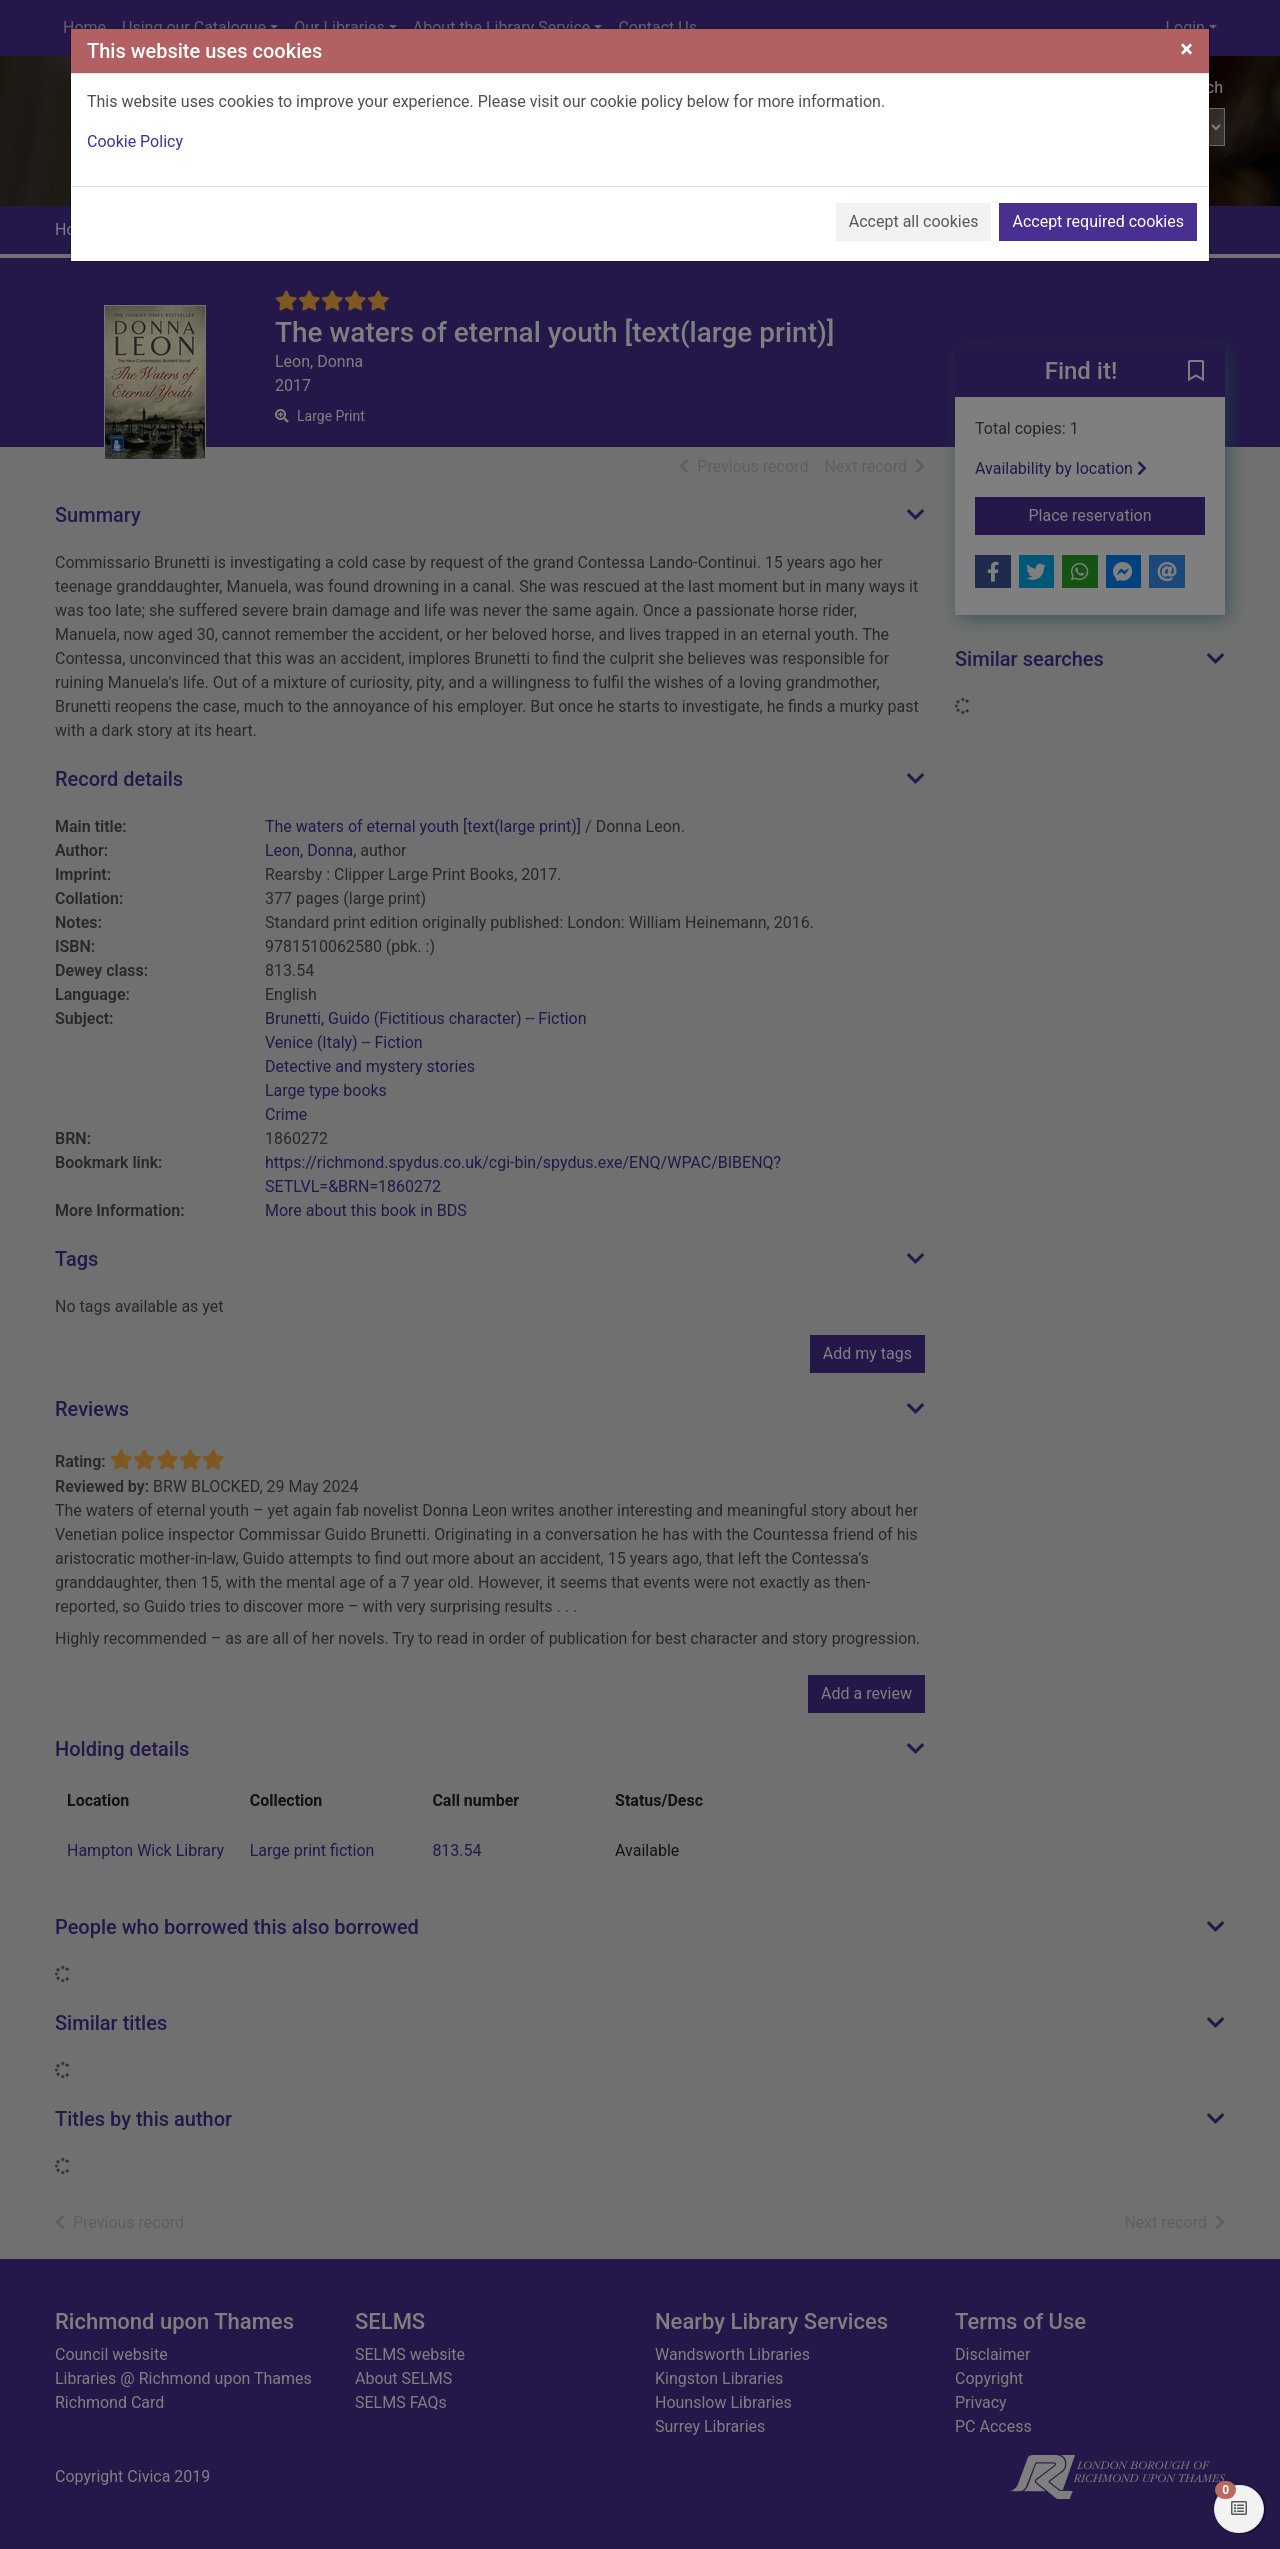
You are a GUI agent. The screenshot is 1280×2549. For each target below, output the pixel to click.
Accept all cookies (914, 221)
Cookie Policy (135, 141)
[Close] (1186, 49)
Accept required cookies (1098, 221)
